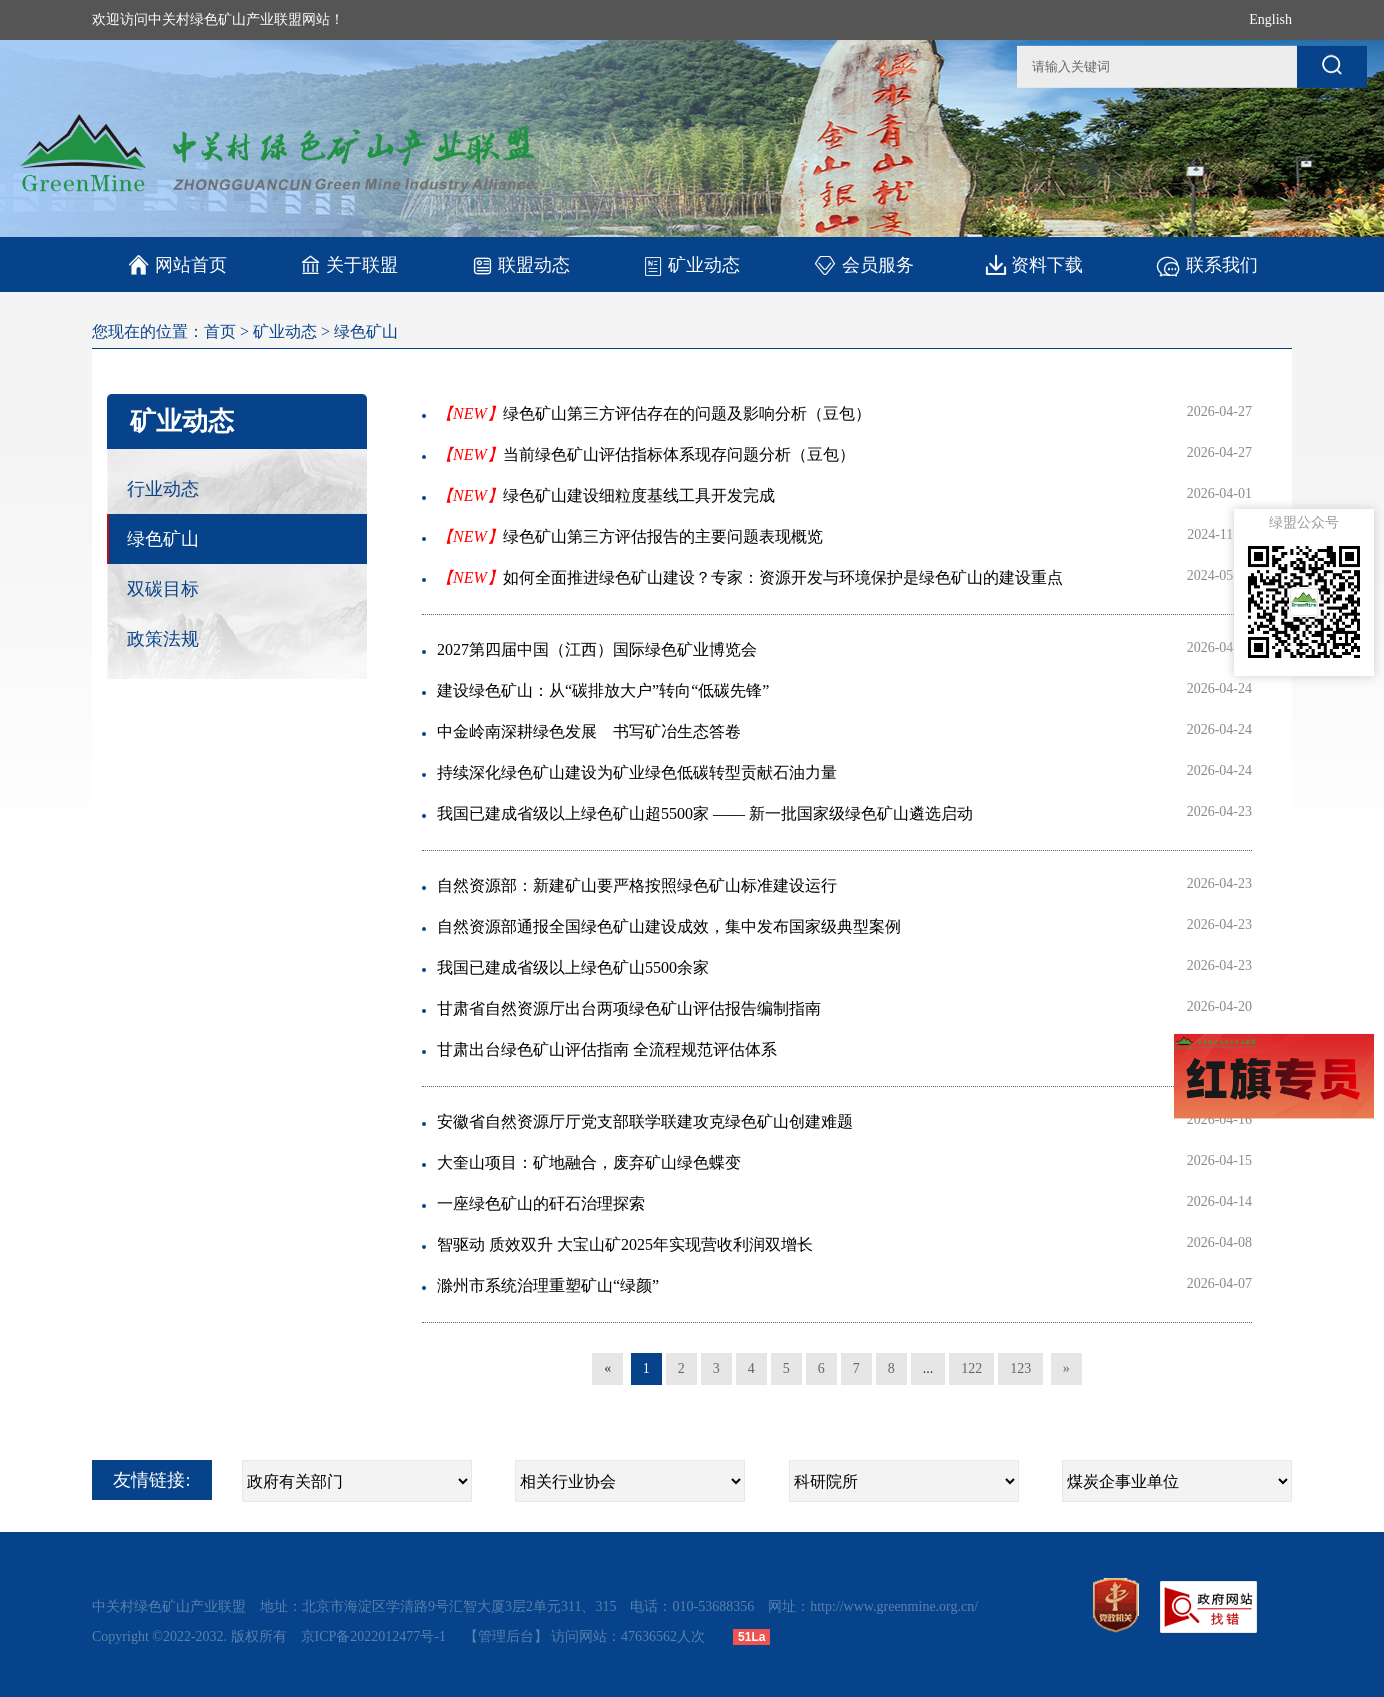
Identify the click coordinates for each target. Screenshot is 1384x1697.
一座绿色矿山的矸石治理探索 (541, 1203)
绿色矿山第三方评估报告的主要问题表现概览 (630, 536)
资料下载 (1034, 264)
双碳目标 (163, 589)
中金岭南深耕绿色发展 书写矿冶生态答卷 (589, 731)
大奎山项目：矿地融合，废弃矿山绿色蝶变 (589, 1162)
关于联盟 (349, 264)
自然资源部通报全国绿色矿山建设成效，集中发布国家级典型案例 (669, 926)
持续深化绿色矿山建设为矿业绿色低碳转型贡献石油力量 (637, 772)
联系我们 (1206, 264)
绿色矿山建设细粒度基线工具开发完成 (606, 495)
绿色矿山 (366, 331)
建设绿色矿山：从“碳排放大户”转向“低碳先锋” (603, 690)
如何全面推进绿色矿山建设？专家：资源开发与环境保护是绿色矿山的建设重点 (750, 577)
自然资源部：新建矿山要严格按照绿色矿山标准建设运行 (637, 885)
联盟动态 (520, 264)
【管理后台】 (506, 1636)
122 (971, 1368)
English (1270, 19)
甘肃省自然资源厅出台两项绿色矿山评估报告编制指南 (629, 1008)
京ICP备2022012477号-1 (375, 1636)
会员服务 (863, 264)
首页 (220, 331)
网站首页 (177, 265)
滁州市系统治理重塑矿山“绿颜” (548, 1285)
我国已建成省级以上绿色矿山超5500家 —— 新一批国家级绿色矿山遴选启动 (705, 813)
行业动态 (163, 489)
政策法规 (163, 639)
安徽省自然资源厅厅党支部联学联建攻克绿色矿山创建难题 (645, 1121)
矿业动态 (691, 265)
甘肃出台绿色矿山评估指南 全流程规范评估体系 (607, 1049)
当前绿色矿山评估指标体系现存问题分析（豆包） (646, 454)
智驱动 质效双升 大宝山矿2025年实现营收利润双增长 (625, 1244)
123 (1020, 1368)
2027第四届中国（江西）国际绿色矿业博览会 (597, 649)
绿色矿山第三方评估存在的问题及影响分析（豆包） (654, 413)
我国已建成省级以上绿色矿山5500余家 (573, 967)
